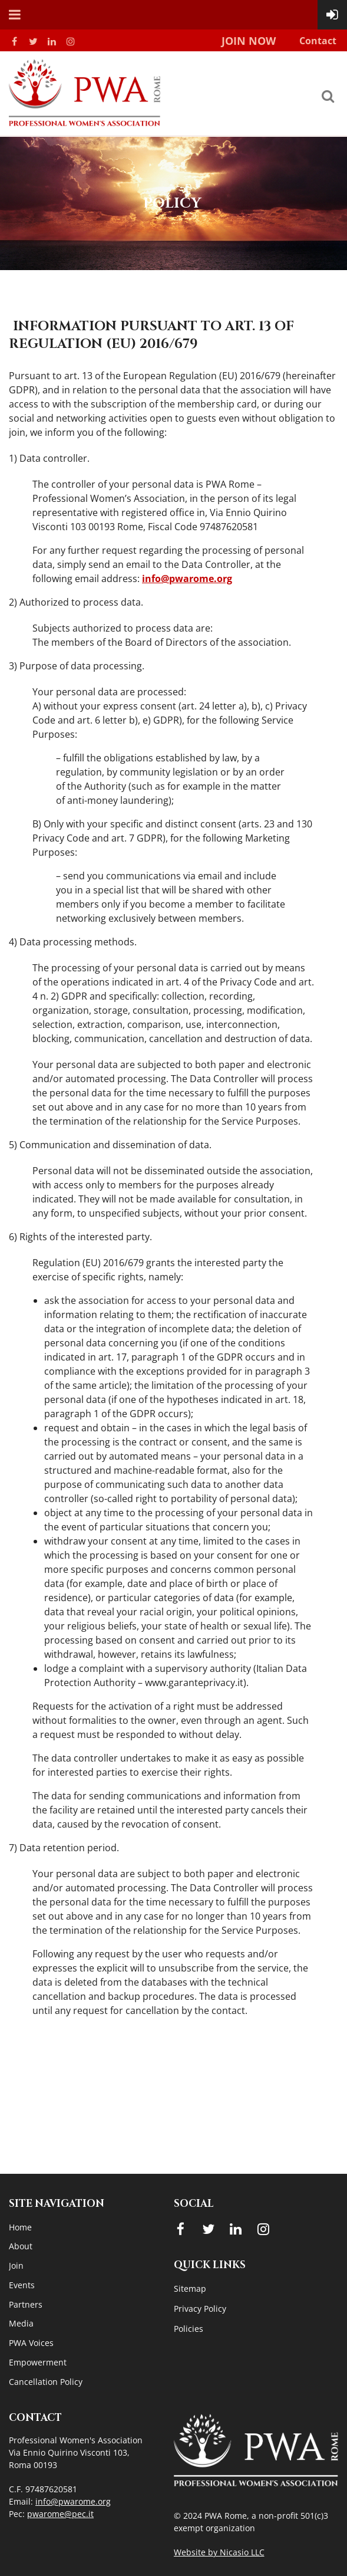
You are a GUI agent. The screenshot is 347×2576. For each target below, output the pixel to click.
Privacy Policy (200, 2308)
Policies (188, 2328)
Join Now (249, 41)
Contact (317, 40)
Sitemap (190, 2288)
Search (327, 96)
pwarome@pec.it (60, 2513)
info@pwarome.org (187, 578)
